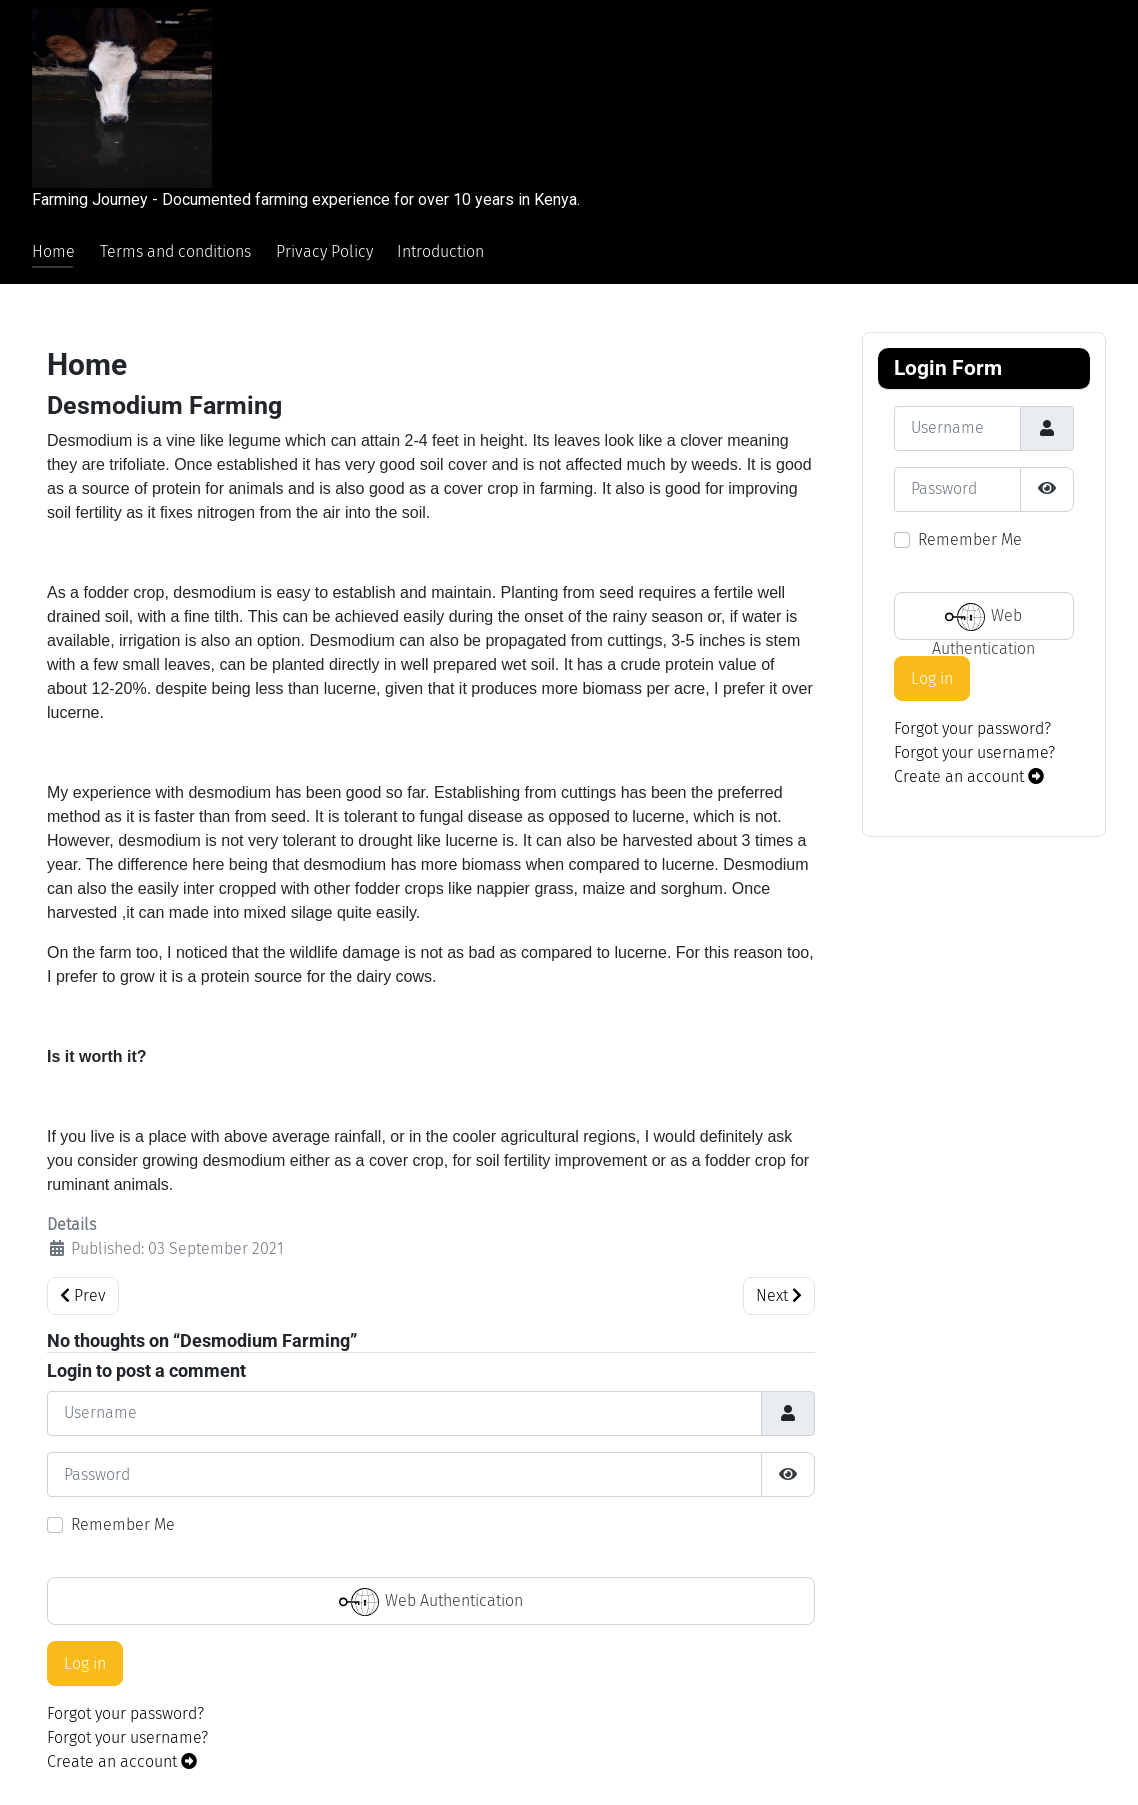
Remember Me (123, 1524)
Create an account (122, 1761)
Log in (85, 1663)
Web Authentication (431, 1602)
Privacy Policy (324, 251)
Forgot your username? (127, 1737)
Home (53, 251)
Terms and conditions (175, 251)
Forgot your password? (125, 1713)
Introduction (440, 251)
